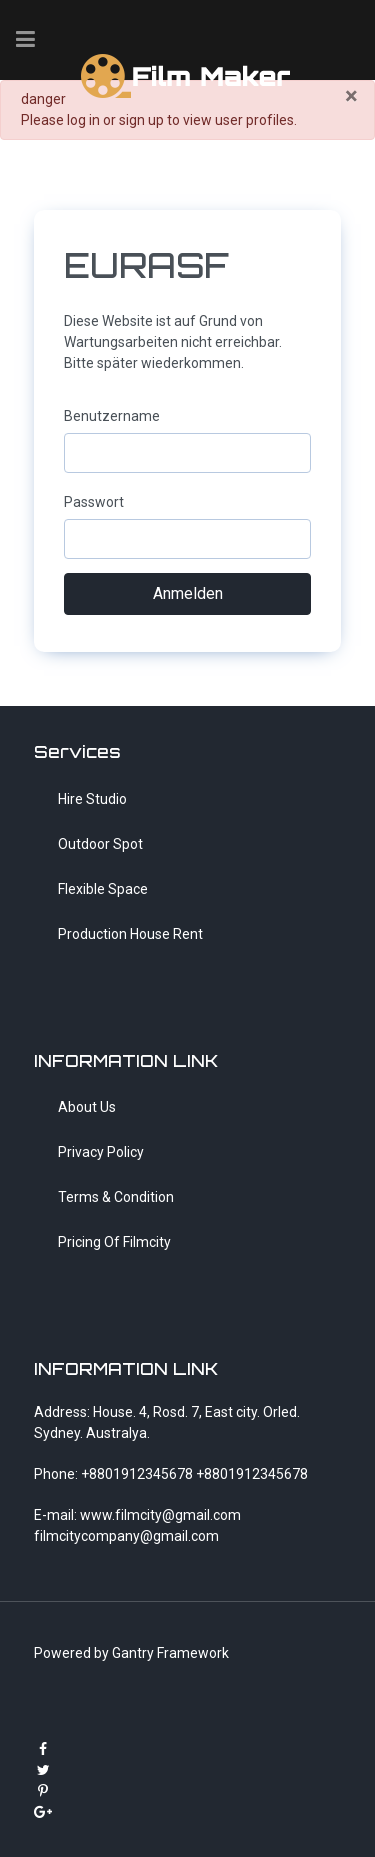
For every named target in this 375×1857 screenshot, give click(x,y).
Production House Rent (130, 934)
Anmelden (188, 593)
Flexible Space (103, 889)
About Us (87, 1107)
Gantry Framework (170, 1653)
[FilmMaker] (187, 74)
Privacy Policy (101, 1152)
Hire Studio (92, 799)
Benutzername (112, 416)
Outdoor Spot (100, 844)
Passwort (94, 502)
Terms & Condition (116, 1197)
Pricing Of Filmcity (114, 1242)
